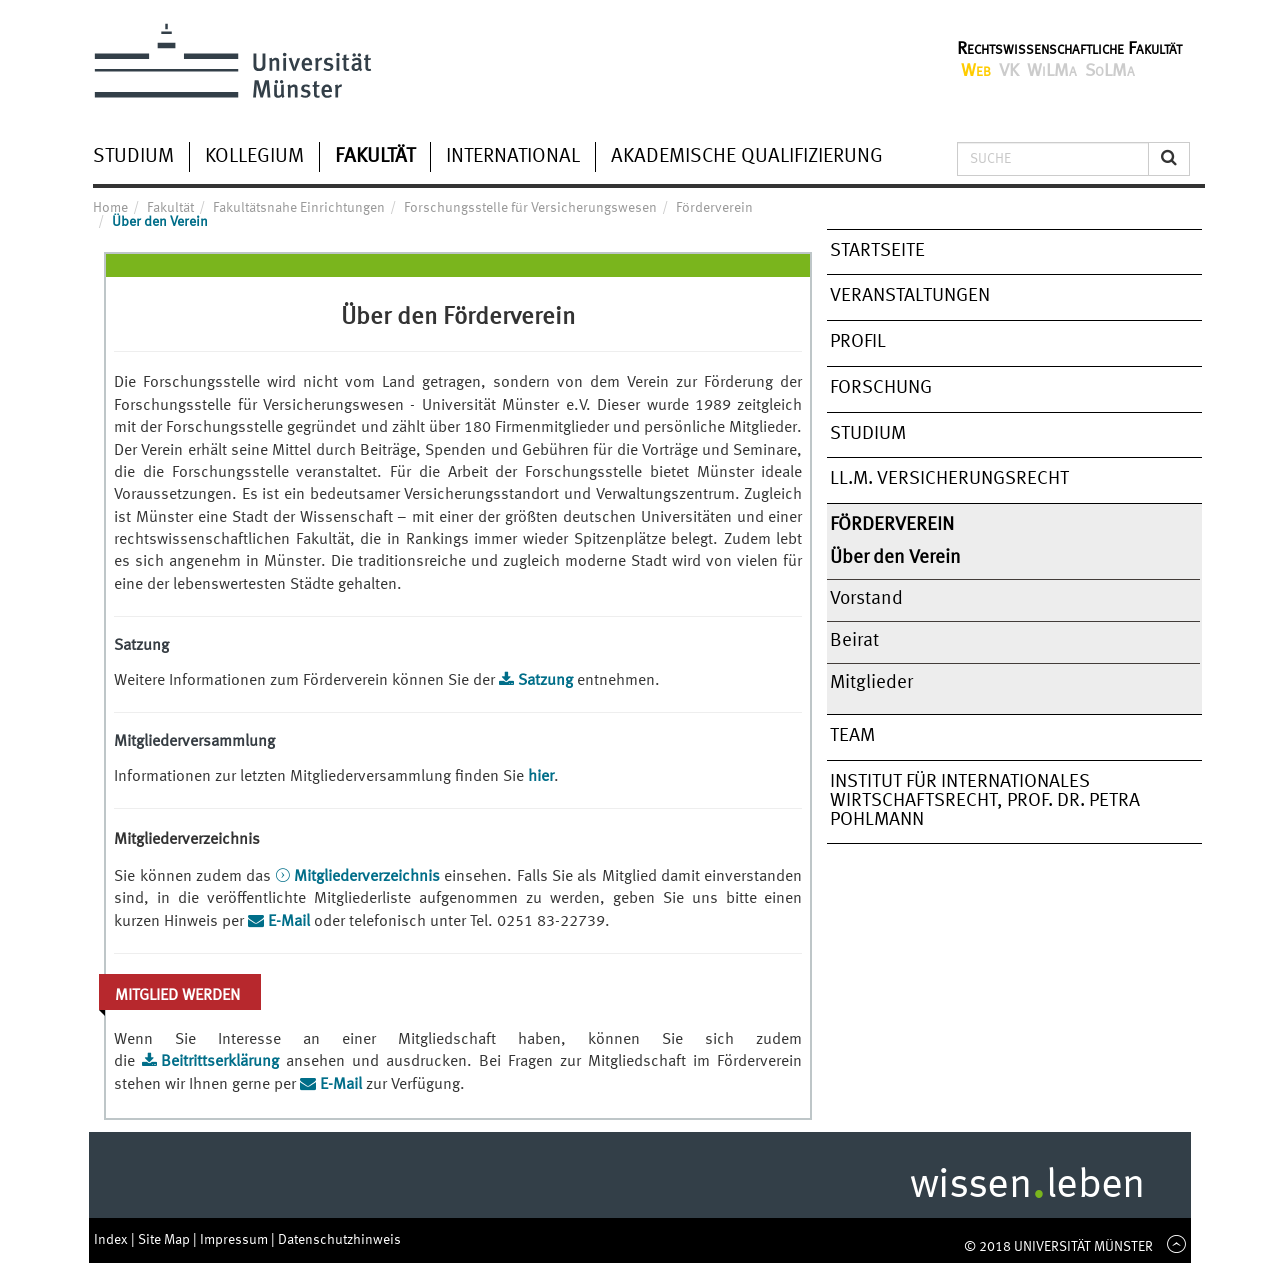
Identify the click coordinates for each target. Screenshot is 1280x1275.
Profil (858, 342)
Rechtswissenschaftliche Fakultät (1069, 49)
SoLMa (1110, 71)
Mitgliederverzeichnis (369, 877)
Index (112, 1240)
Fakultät (375, 157)
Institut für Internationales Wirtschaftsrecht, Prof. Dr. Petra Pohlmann (985, 800)
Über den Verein (895, 558)
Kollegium (254, 157)
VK (1009, 71)
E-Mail (289, 922)
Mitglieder (871, 683)
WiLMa (1052, 71)
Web (976, 71)
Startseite (877, 251)
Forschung (881, 388)
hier (541, 777)
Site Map (165, 1240)
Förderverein (892, 525)
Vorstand (866, 599)
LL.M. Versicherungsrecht (949, 479)
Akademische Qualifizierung (747, 157)
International (513, 157)
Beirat (854, 641)
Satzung (545, 681)
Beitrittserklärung (223, 1062)
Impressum (235, 1240)
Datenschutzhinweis (339, 1240)
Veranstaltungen (910, 296)
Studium (133, 157)
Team (852, 736)
